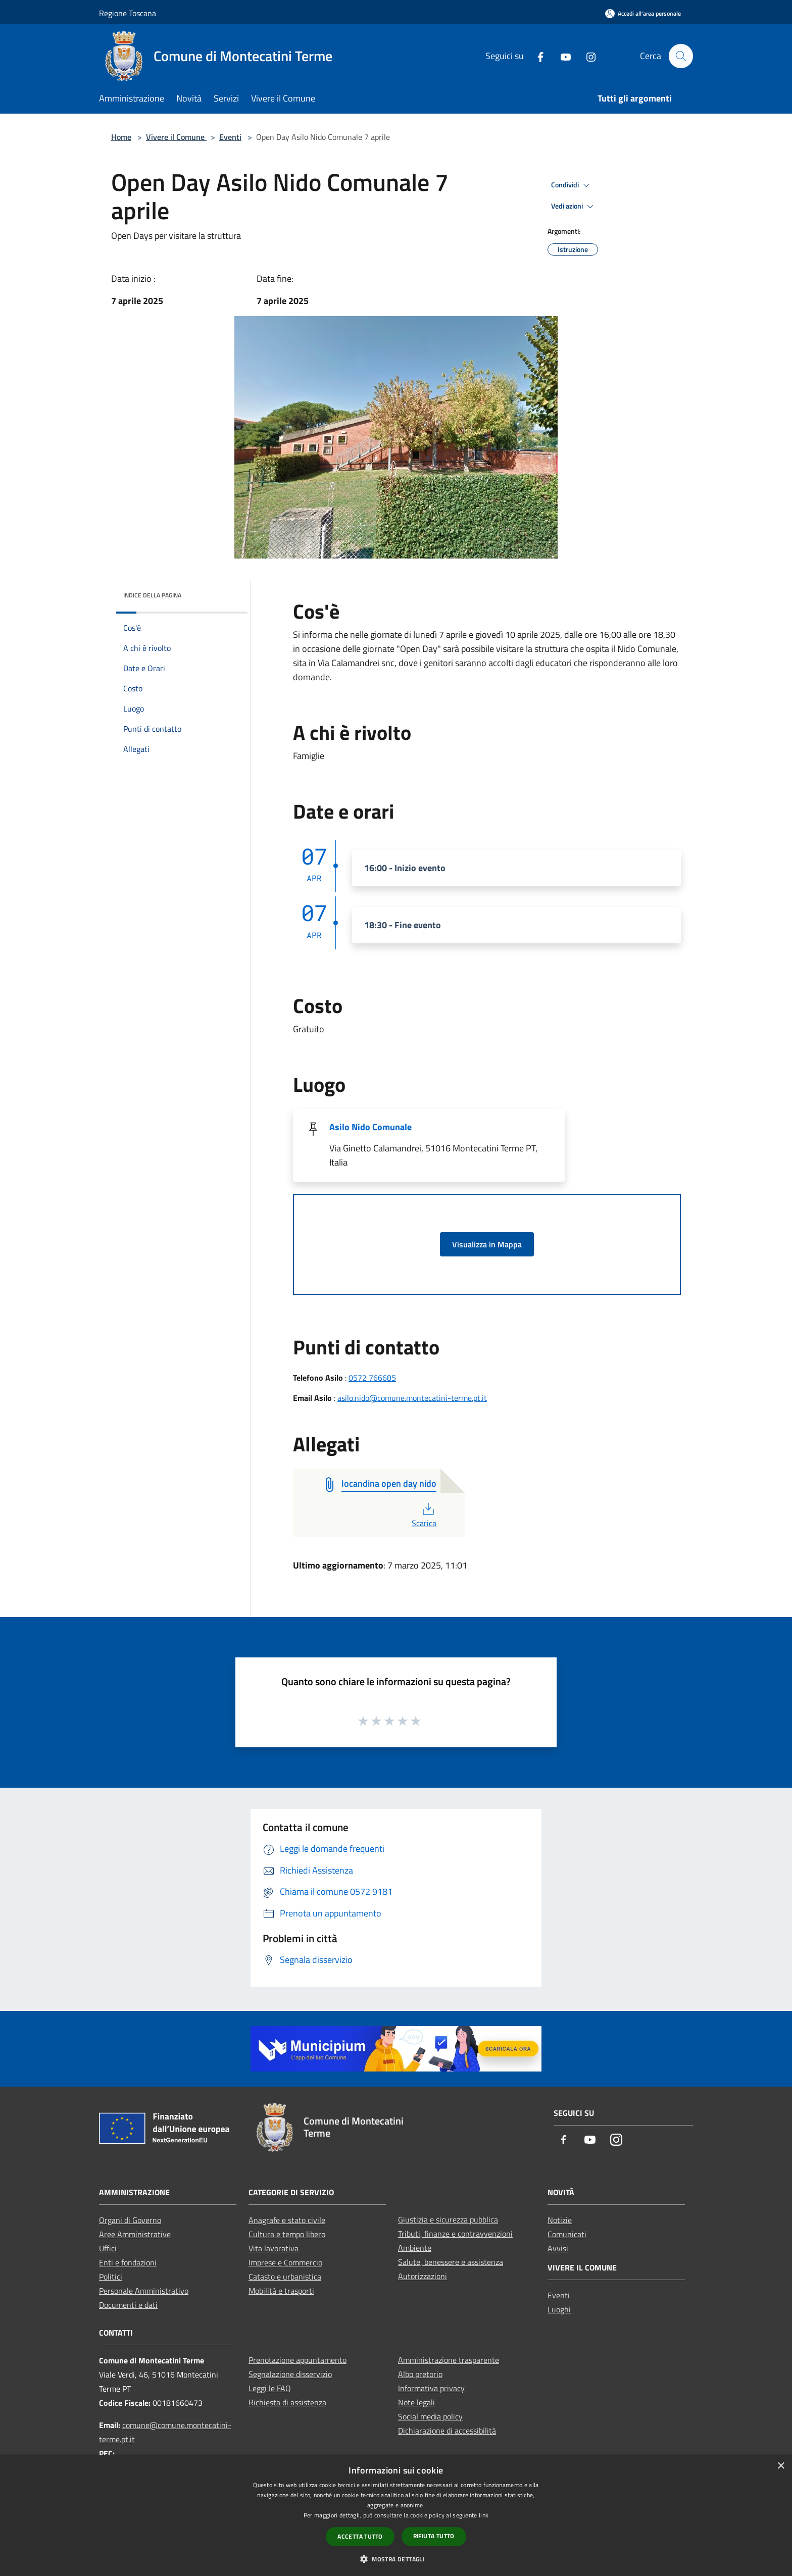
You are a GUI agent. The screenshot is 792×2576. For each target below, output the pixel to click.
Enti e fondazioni (128, 2262)
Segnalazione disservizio (290, 2374)
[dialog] (396, 2515)
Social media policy (430, 2416)
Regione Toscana (127, 13)
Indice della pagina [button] (152, 595)
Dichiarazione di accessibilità (447, 2431)
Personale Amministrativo (143, 2291)
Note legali (416, 2402)
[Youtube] (561, 56)
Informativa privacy (431, 2388)
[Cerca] (681, 56)
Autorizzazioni (422, 2276)
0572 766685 (372, 1378)
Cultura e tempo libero (287, 2234)
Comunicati (567, 2234)
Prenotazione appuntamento (297, 2360)
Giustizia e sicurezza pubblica (448, 2219)
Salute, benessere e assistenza (450, 2262)
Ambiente (414, 2248)
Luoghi (559, 2309)
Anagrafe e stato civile (287, 2220)
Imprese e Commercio (285, 2262)
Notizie (560, 2220)
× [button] (780, 2466)
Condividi (571, 185)
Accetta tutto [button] (359, 2536)
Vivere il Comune (176, 137)
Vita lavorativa (274, 2248)
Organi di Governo (130, 2220)
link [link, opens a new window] (483, 2515)
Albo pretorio (420, 2374)
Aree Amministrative (135, 2234)
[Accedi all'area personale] (643, 13)
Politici (110, 2276)
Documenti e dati (128, 2305)
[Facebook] (536, 56)
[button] (396, 2559)
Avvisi (558, 2248)
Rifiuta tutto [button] (434, 2536)
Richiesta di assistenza (287, 2402)
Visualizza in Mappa (487, 1244)
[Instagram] (586, 56)
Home (121, 137)
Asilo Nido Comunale (370, 1127)
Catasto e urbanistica (285, 2276)
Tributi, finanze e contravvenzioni (455, 2234)
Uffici (108, 2248)
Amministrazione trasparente (448, 2360)
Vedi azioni (574, 206)
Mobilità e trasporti (281, 2291)
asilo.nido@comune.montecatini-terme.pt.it (412, 1398)
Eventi (230, 137)
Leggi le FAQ (270, 2388)
